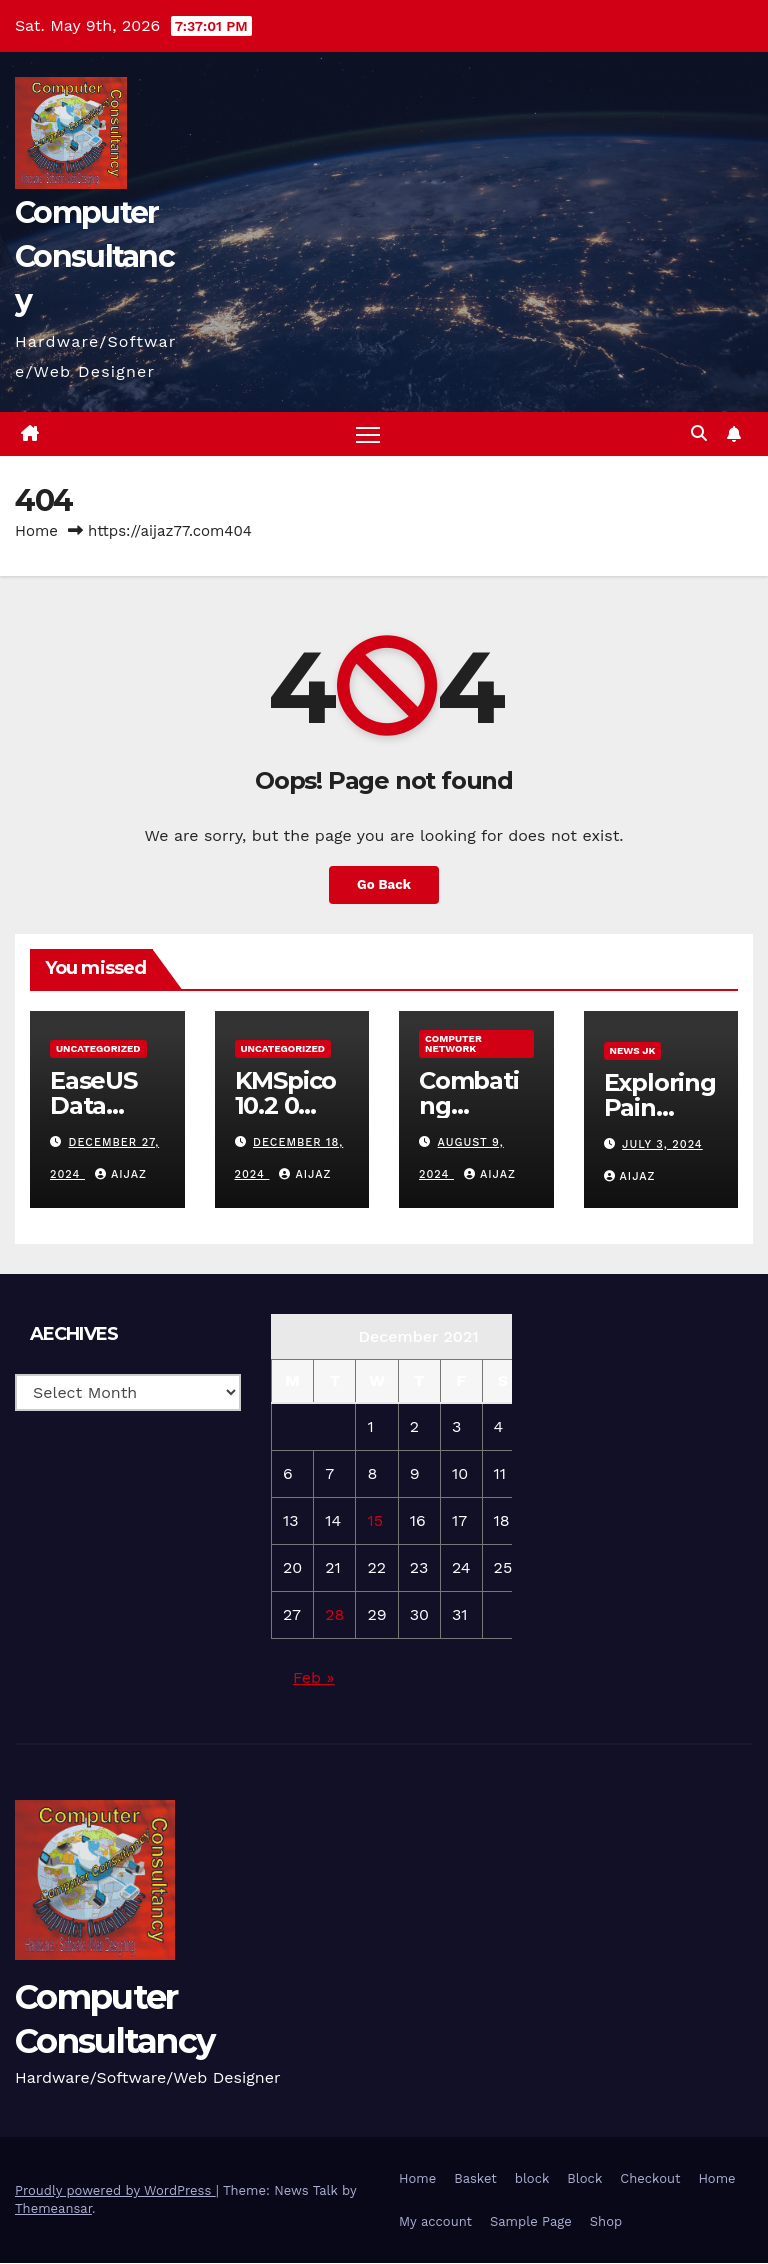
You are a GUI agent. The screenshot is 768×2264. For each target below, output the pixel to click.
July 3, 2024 (662, 1144)
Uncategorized (98, 1049)
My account (435, 2222)
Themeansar (53, 2209)
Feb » (314, 1678)
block (532, 2178)
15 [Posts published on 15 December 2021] (375, 1521)
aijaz (121, 1174)
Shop (606, 2222)
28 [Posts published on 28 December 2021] (334, 1615)
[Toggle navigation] (368, 434)
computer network (453, 1044)
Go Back (384, 885)
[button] (699, 433)
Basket (475, 2178)
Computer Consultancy (94, 256)
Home (36, 532)
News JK (633, 1051)
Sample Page (531, 2222)
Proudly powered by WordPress (115, 2191)
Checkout (650, 2178)
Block (584, 2178)
